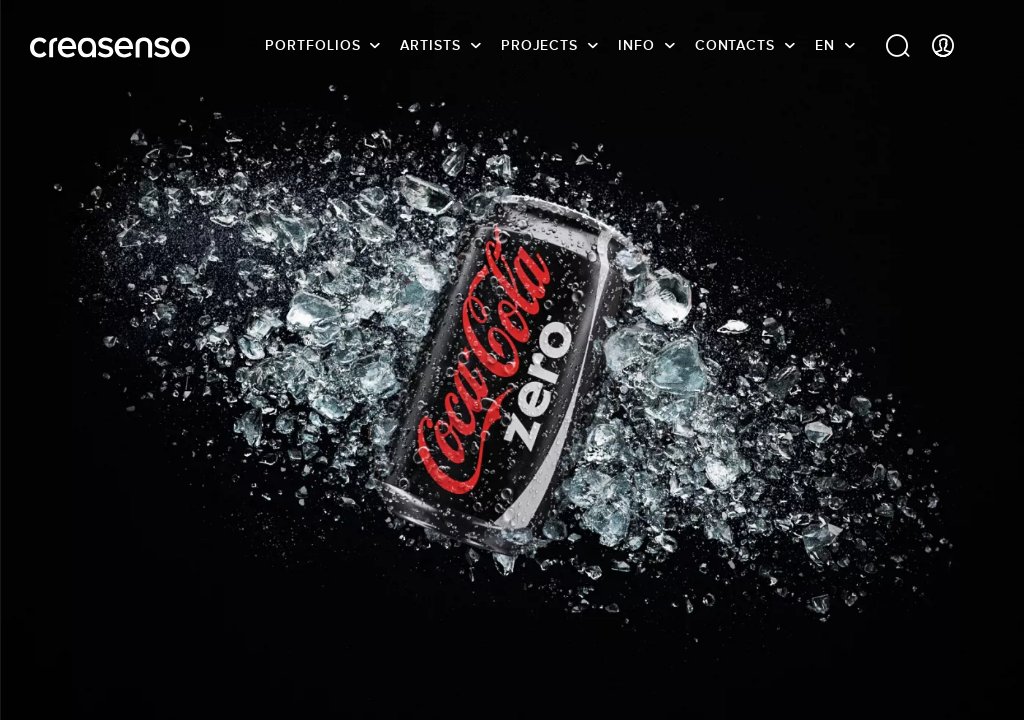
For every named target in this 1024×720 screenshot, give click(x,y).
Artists (430, 45)
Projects (539, 45)
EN (825, 45)
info (636, 45)
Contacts (735, 45)
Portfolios (312, 45)
